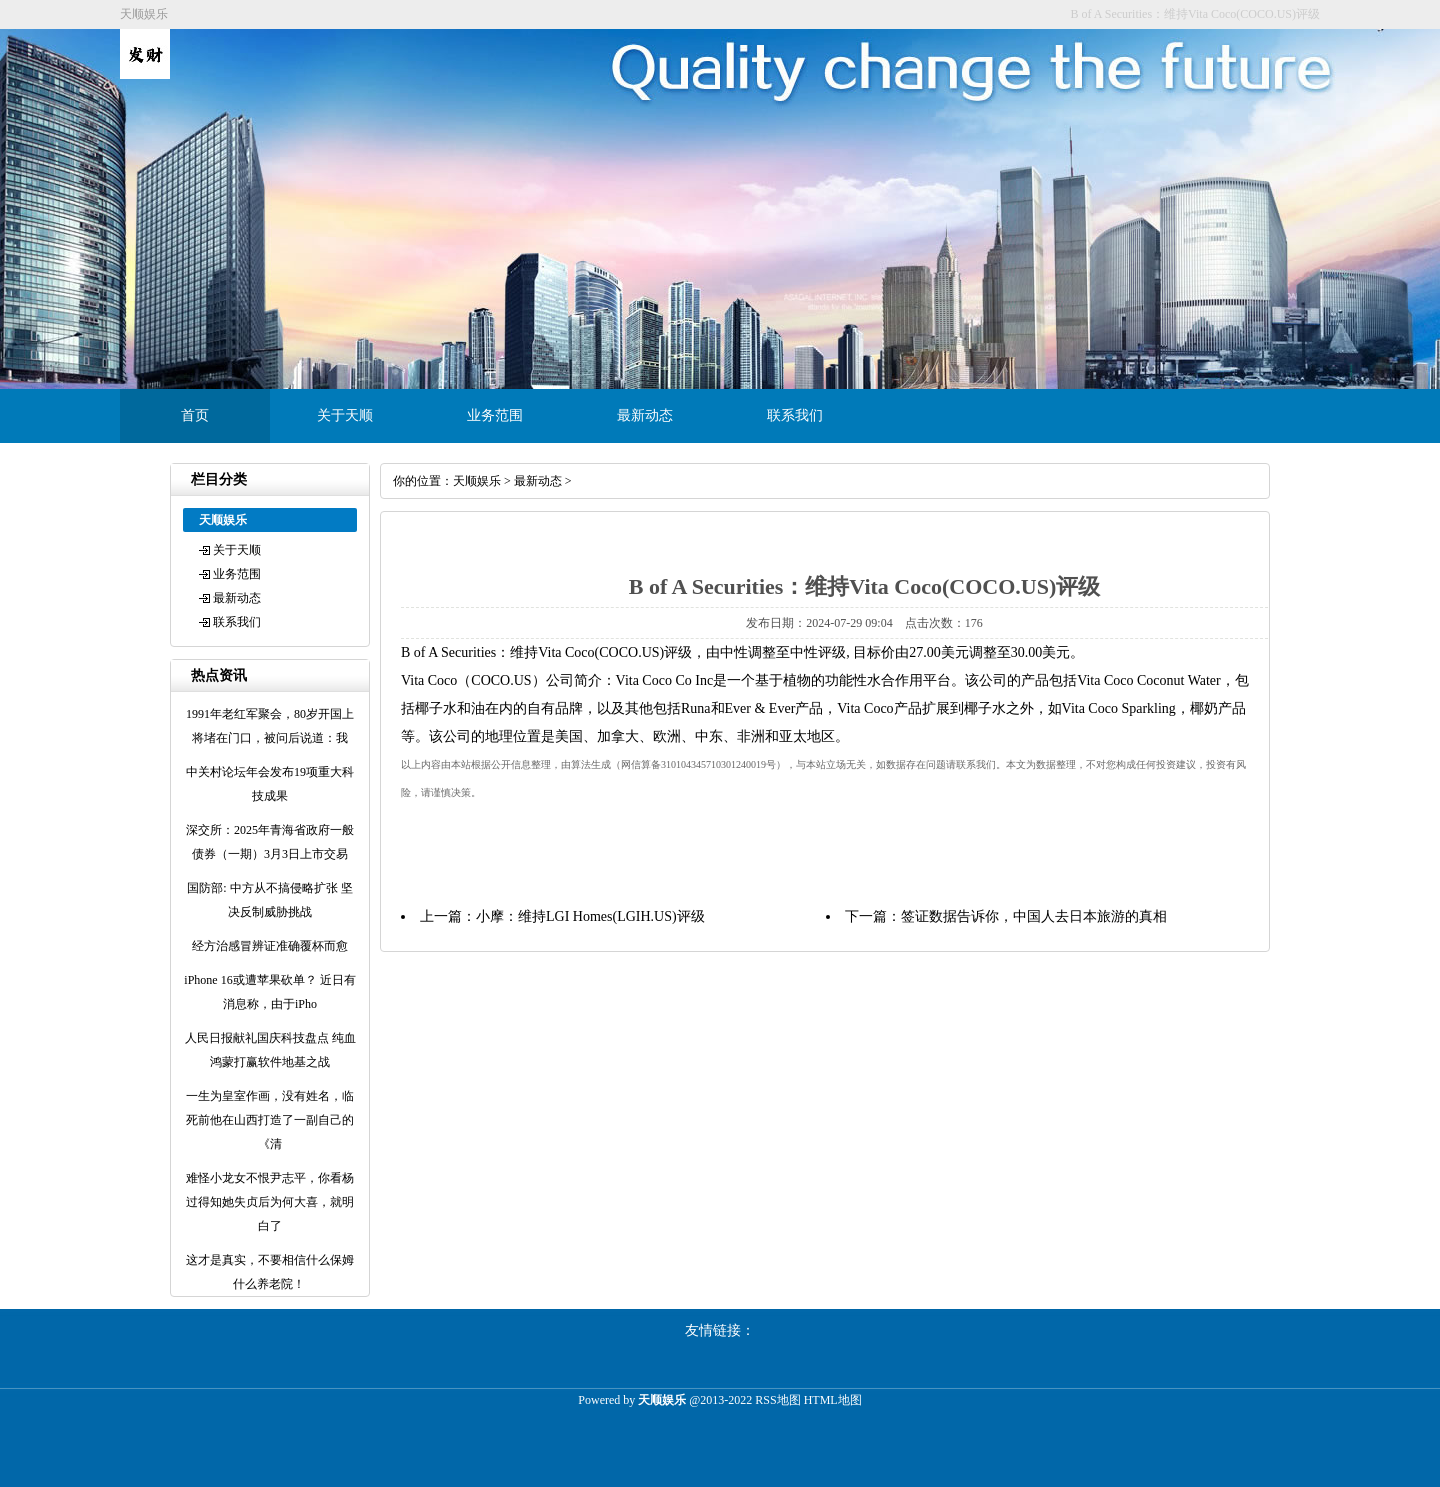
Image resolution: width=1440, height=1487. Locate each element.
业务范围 (495, 415)
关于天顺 (345, 415)
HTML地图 (833, 1400)
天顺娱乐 (477, 481)
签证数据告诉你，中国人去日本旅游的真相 (1034, 916)
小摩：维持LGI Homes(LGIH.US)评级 (590, 916)
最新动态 (645, 415)
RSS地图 (777, 1400)
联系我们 (795, 415)
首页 (195, 415)
